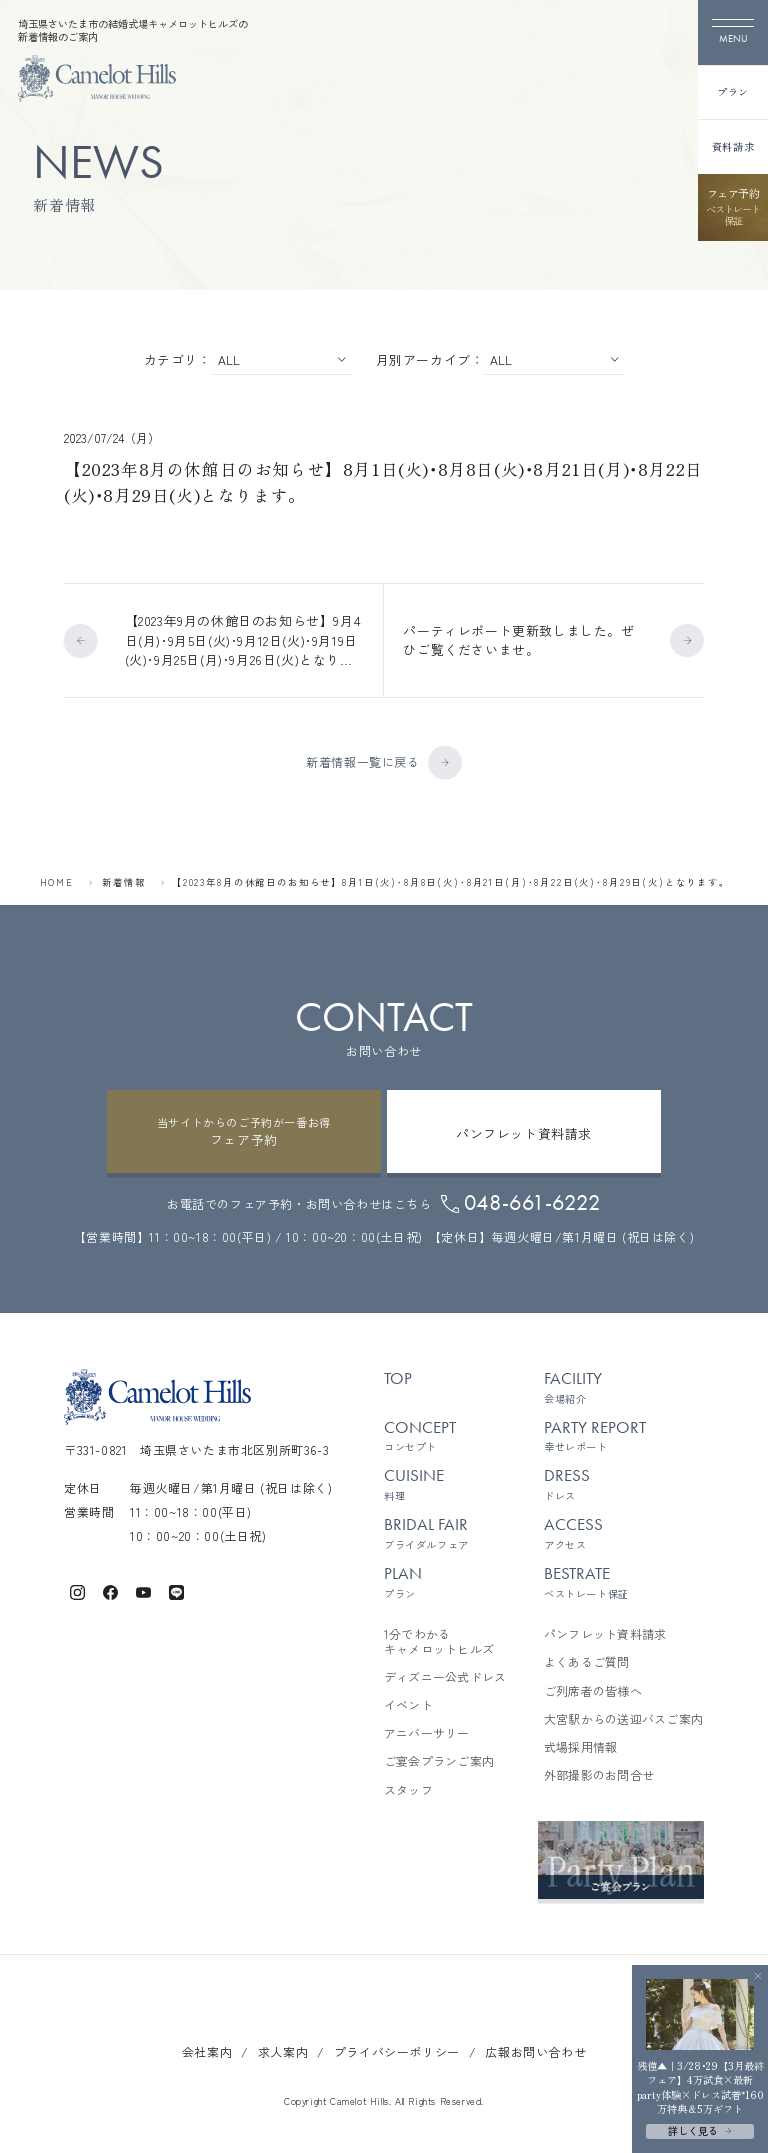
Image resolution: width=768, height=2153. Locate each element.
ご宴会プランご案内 (439, 1758)
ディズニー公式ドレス (445, 1674)
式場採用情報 (580, 1744)
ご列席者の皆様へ (593, 1688)
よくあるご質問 (587, 1659)
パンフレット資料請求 (605, 1631)
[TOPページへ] (97, 78)
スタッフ (408, 1787)
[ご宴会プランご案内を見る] (621, 1857)
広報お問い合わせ (535, 2048)
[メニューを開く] (733, 32)
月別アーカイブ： (430, 358)
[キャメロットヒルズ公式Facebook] (110, 1588)
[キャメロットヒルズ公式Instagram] (77, 1588)
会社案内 (207, 2048)
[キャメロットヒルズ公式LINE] (176, 1588)
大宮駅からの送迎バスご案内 (623, 1716)
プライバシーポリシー (397, 2048)
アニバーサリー (427, 1730)
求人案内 (283, 2048)
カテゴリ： (178, 358)
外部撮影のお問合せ (599, 1772)
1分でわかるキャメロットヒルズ (439, 1638)
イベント (408, 1702)
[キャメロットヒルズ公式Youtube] (143, 1588)
